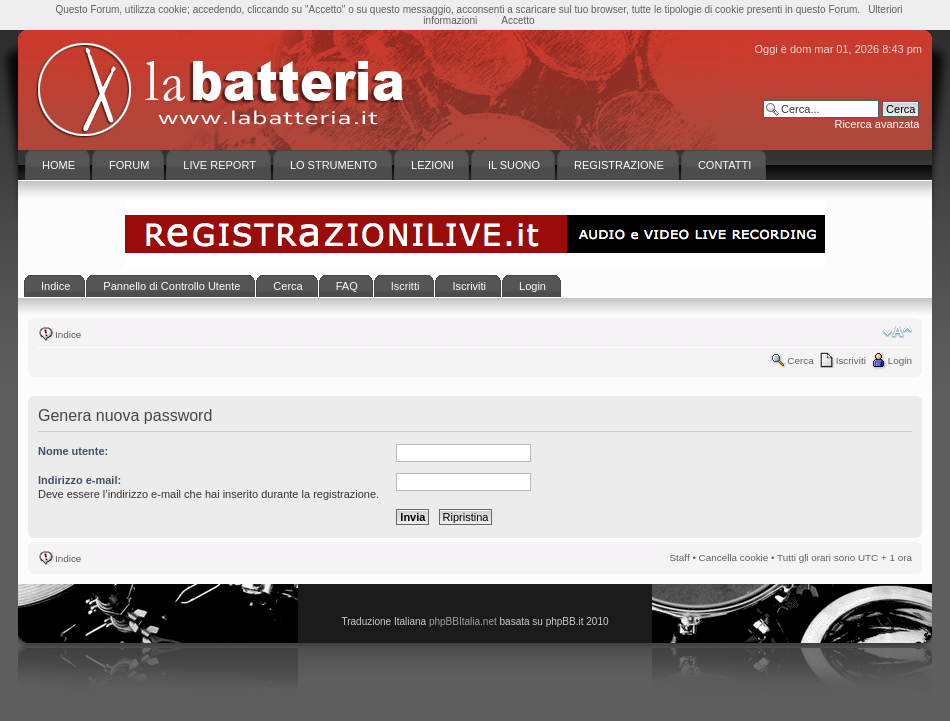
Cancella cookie (734, 557)
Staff (680, 557)
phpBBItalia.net (463, 621)
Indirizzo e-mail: (79, 480)
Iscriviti (851, 360)
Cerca (800, 360)
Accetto (517, 20)
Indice (68, 334)
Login (900, 360)
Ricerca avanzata (876, 124)
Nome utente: (73, 451)
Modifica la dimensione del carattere (897, 332)
